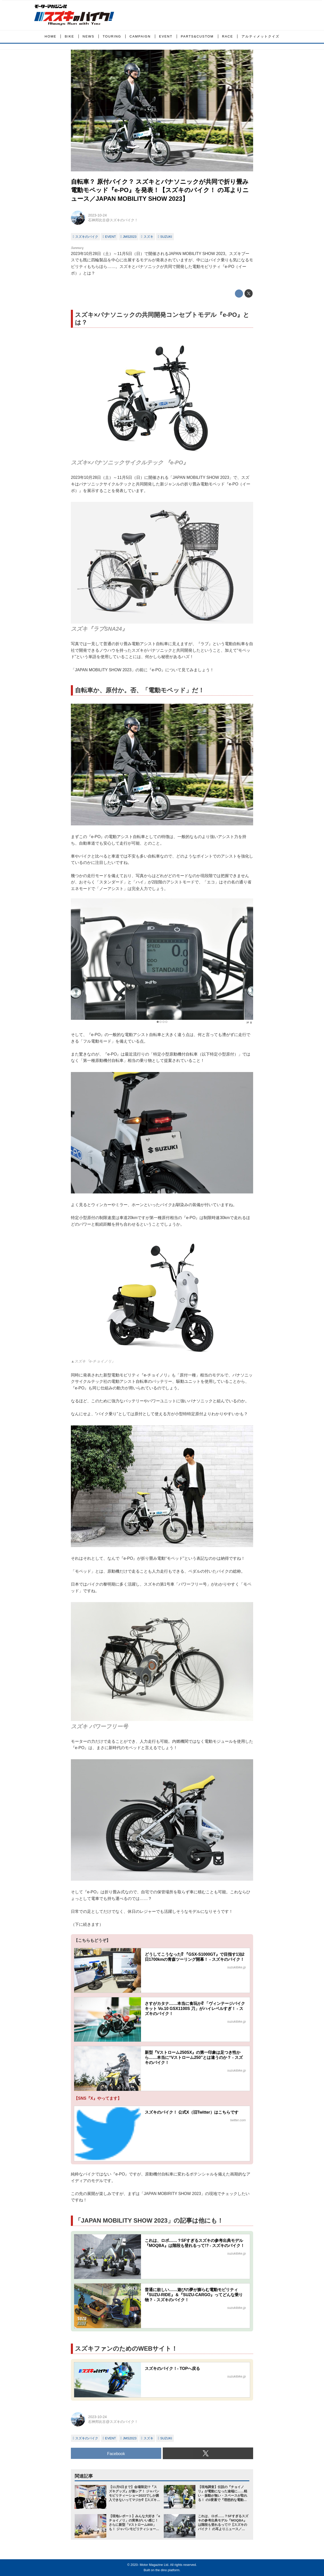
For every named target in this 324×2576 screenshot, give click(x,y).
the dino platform (167, 2570)
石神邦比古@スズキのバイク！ (113, 220)
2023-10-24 (97, 215)
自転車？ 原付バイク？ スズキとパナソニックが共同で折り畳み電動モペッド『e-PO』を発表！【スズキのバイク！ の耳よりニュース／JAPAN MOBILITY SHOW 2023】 (160, 190)
